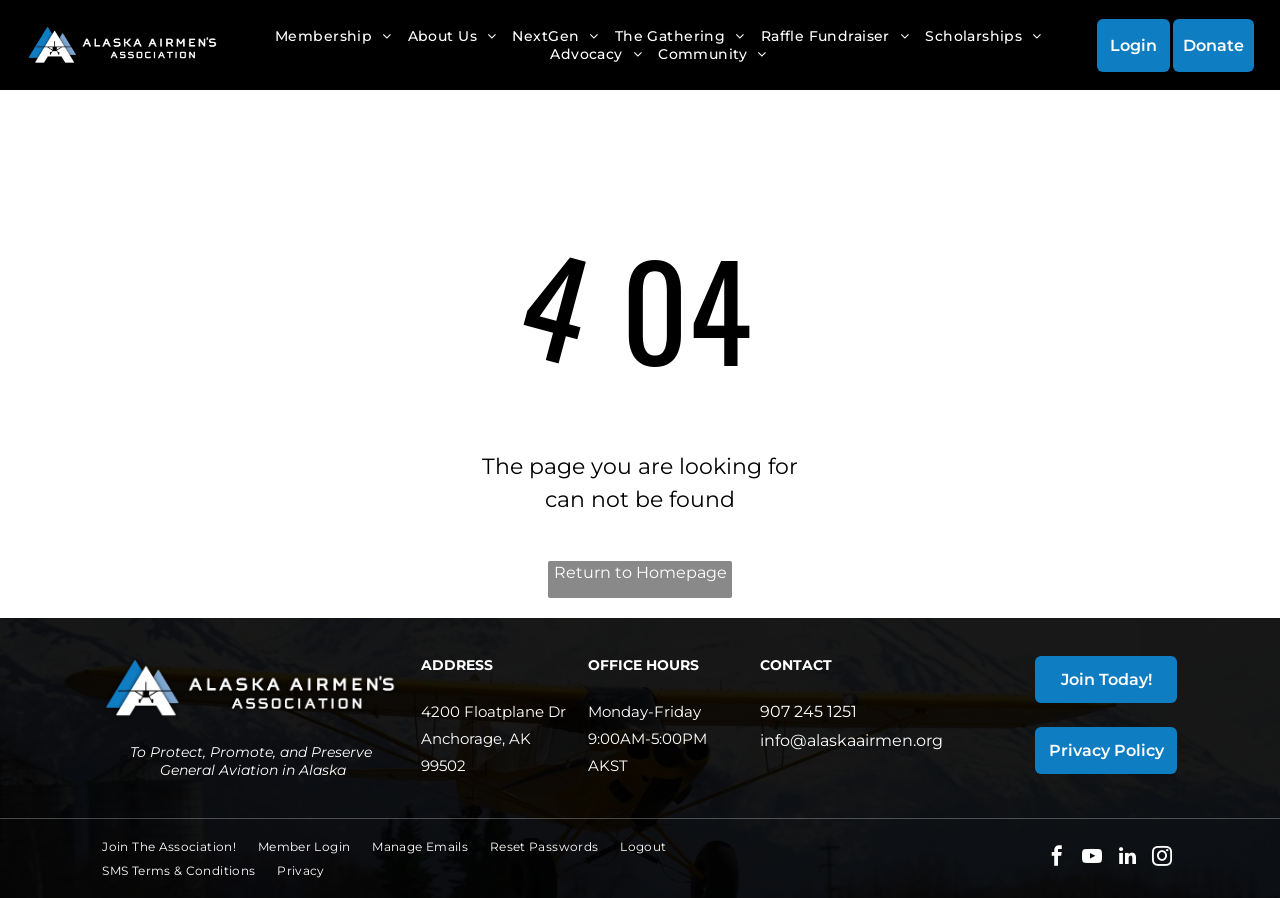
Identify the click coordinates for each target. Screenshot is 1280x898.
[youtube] (1092, 858)
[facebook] (1057, 858)
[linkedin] (1127, 858)
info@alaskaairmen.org (851, 740)
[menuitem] (333, 36)
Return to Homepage (640, 572)
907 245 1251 (808, 711)
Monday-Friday (644, 711)
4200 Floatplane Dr (493, 711)
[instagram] (1162, 858)
